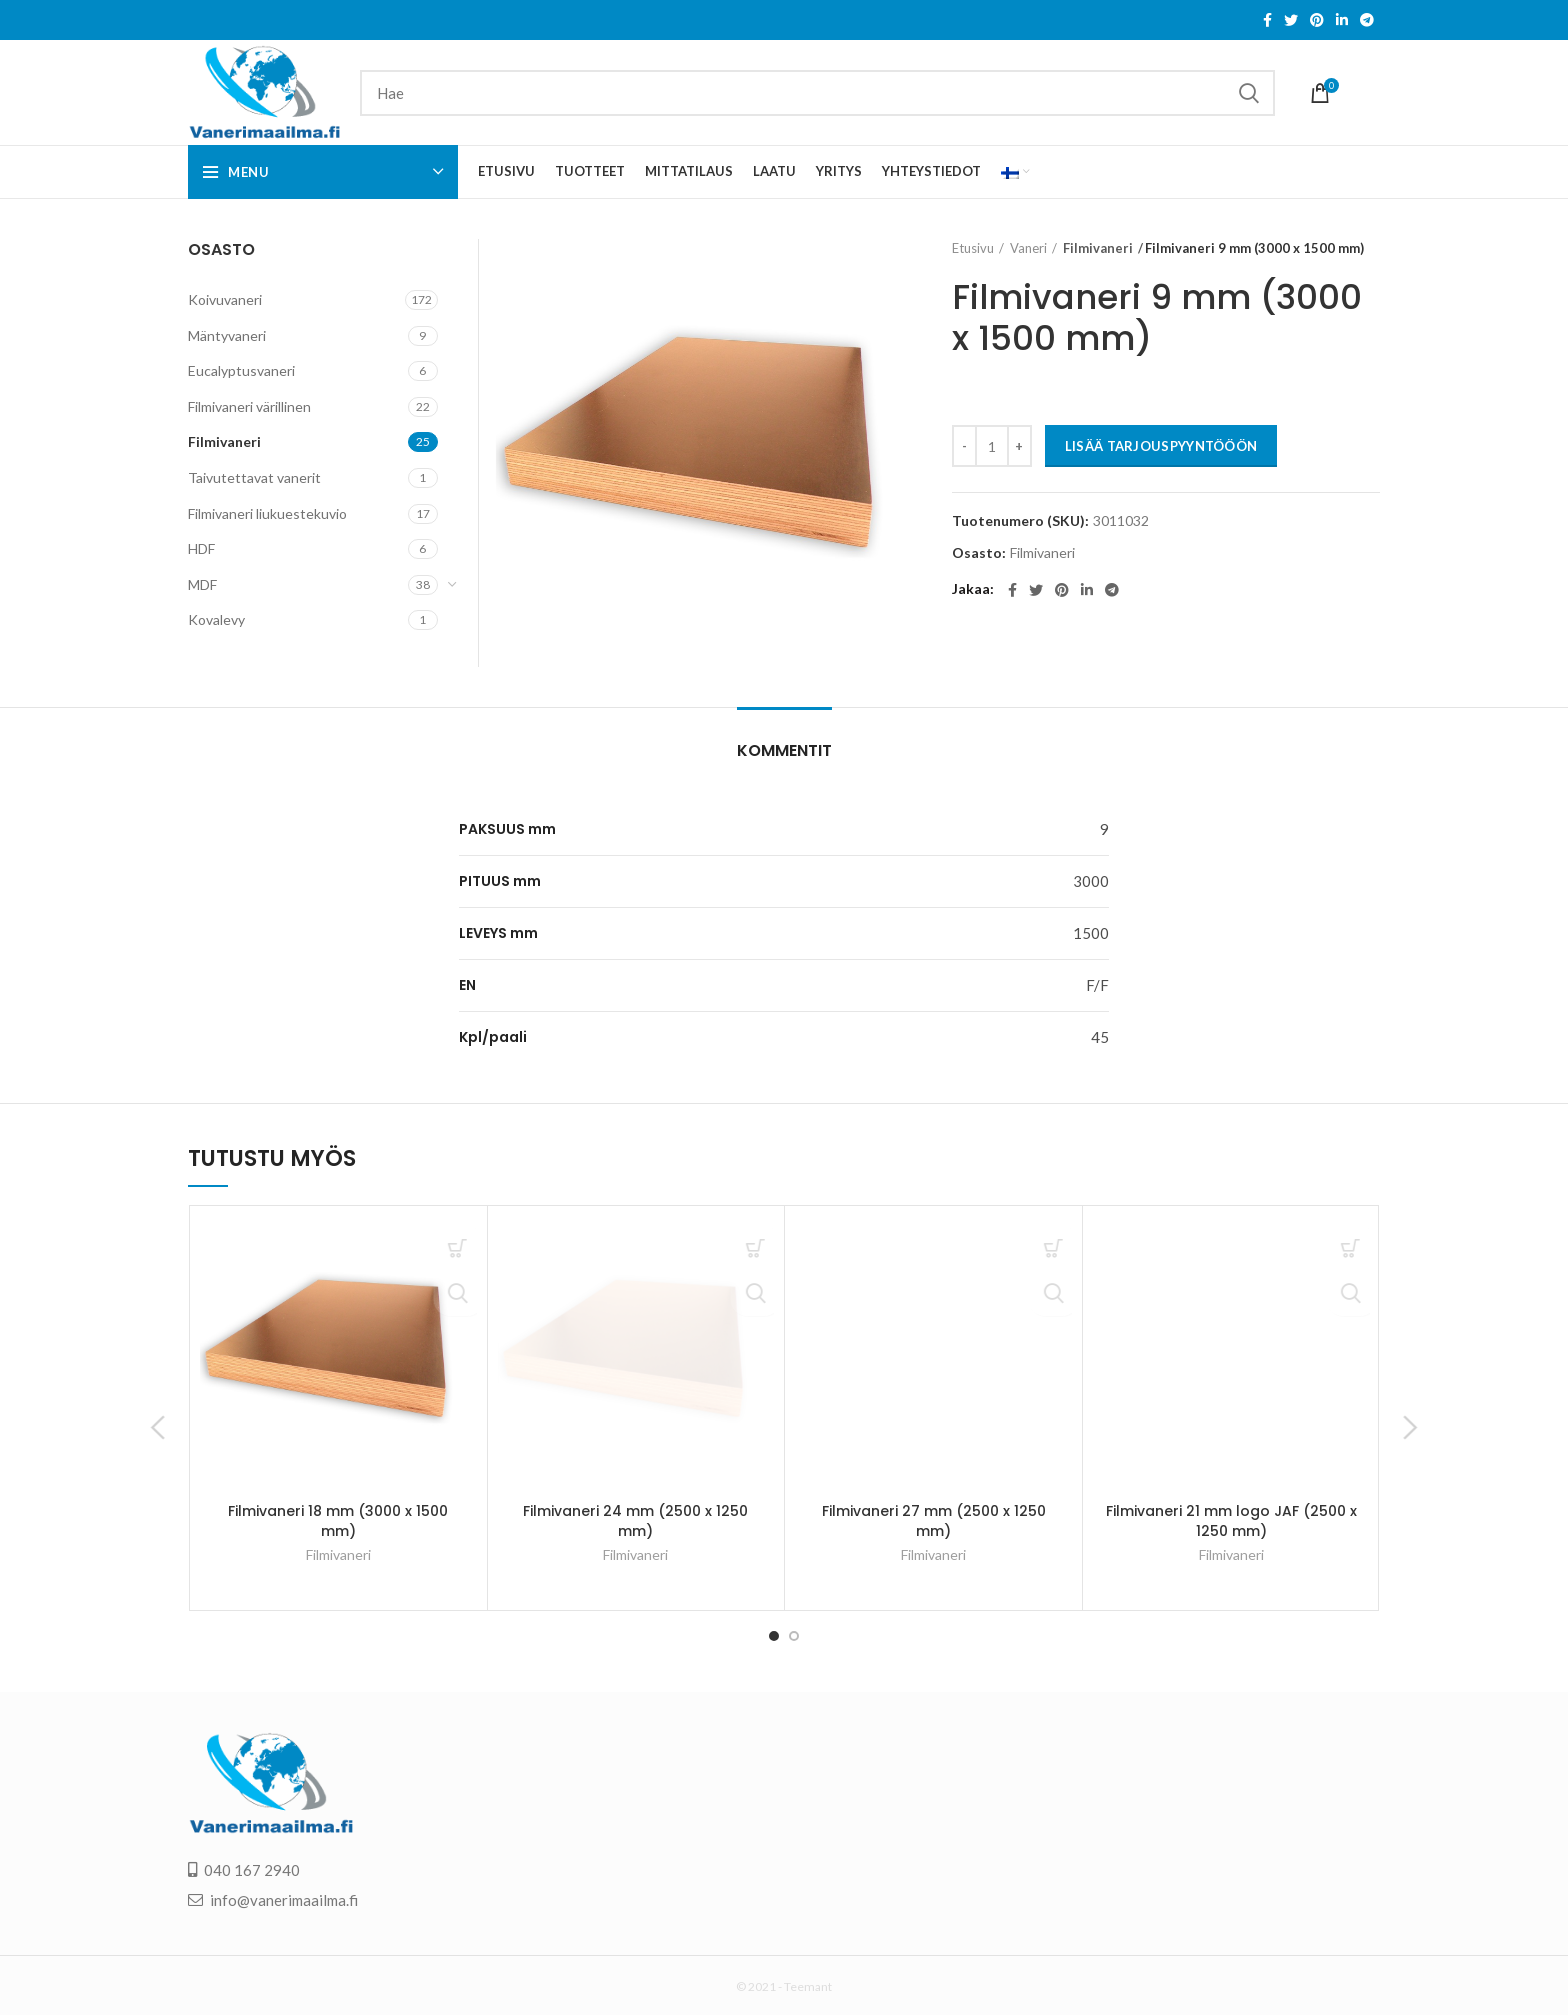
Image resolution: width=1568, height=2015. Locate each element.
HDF (201, 548)
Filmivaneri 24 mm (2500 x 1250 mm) (635, 1521)
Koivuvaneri (225, 299)
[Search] (817, 93)
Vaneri (1028, 248)
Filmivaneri (1094, 248)
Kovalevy (216, 619)
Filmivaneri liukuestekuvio (267, 513)
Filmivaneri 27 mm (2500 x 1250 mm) (934, 1521)
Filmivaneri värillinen (249, 406)
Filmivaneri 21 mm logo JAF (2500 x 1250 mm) (1231, 1521)
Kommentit (784, 750)
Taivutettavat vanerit (254, 477)
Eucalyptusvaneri (241, 370)
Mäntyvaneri (227, 335)
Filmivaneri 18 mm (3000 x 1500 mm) (338, 1521)
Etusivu (973, 248)
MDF (202, 584)
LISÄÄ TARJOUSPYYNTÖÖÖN (1161, 446)
